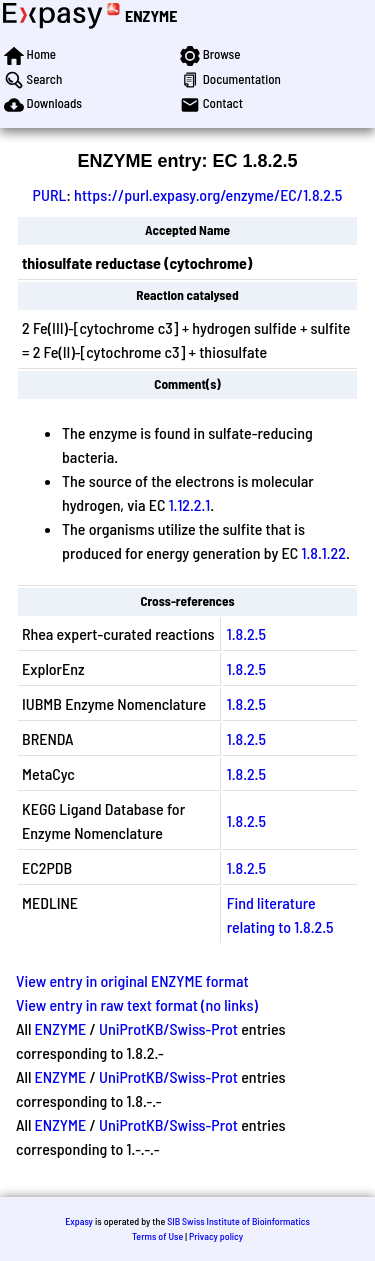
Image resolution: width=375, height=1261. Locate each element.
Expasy (79, 1221)
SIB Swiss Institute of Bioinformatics (238, 1221)
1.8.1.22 (324, 552)
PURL (50, 194)
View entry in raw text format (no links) (137, 1004)
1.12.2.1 (190, 504)
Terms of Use (157, 1236)
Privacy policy (216, 1236)
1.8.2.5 (246, 633)
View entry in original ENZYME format (132, 980)
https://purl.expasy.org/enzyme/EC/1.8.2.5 (208, 194)
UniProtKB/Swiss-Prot (168, 1028)
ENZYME (151, 15)
